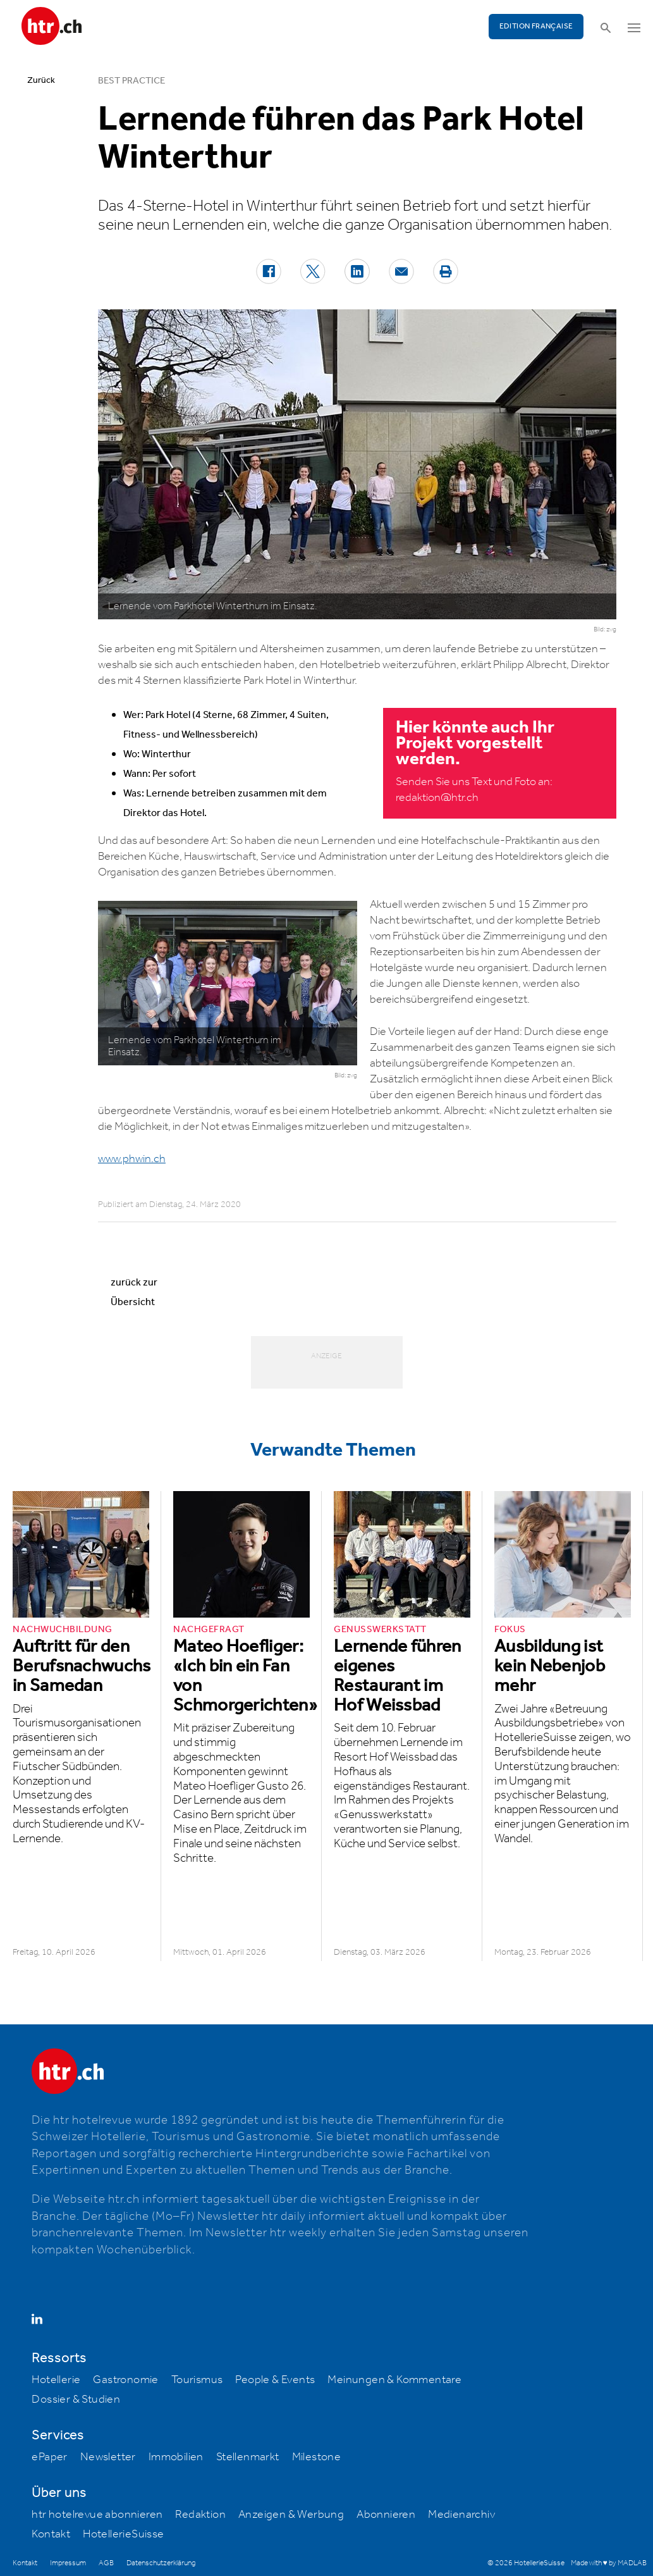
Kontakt (51, 2534)
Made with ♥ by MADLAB (609, 2563)
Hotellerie (56, 2380)
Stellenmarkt (247, 2457)
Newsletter (108, 2457)
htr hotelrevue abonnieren (97, 2514)
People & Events (275, 2380)
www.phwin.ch (132, 1159)
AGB (106, 2563)
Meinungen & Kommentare (394, 2380)
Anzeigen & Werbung (291, 2514)
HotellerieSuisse (123, 2534)
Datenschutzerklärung (160, 2563)
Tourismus (197, 2380)
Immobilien (176, 2457)
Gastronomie (125, 2380)
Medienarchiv (461, 2514)
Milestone (316, 2457)
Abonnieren (386, 2514)
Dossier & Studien (76, 2399)
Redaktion (200, 2514)
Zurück (41, 80)
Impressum (68, 2563)
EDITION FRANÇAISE (536, 26)
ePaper (49, 2457)
